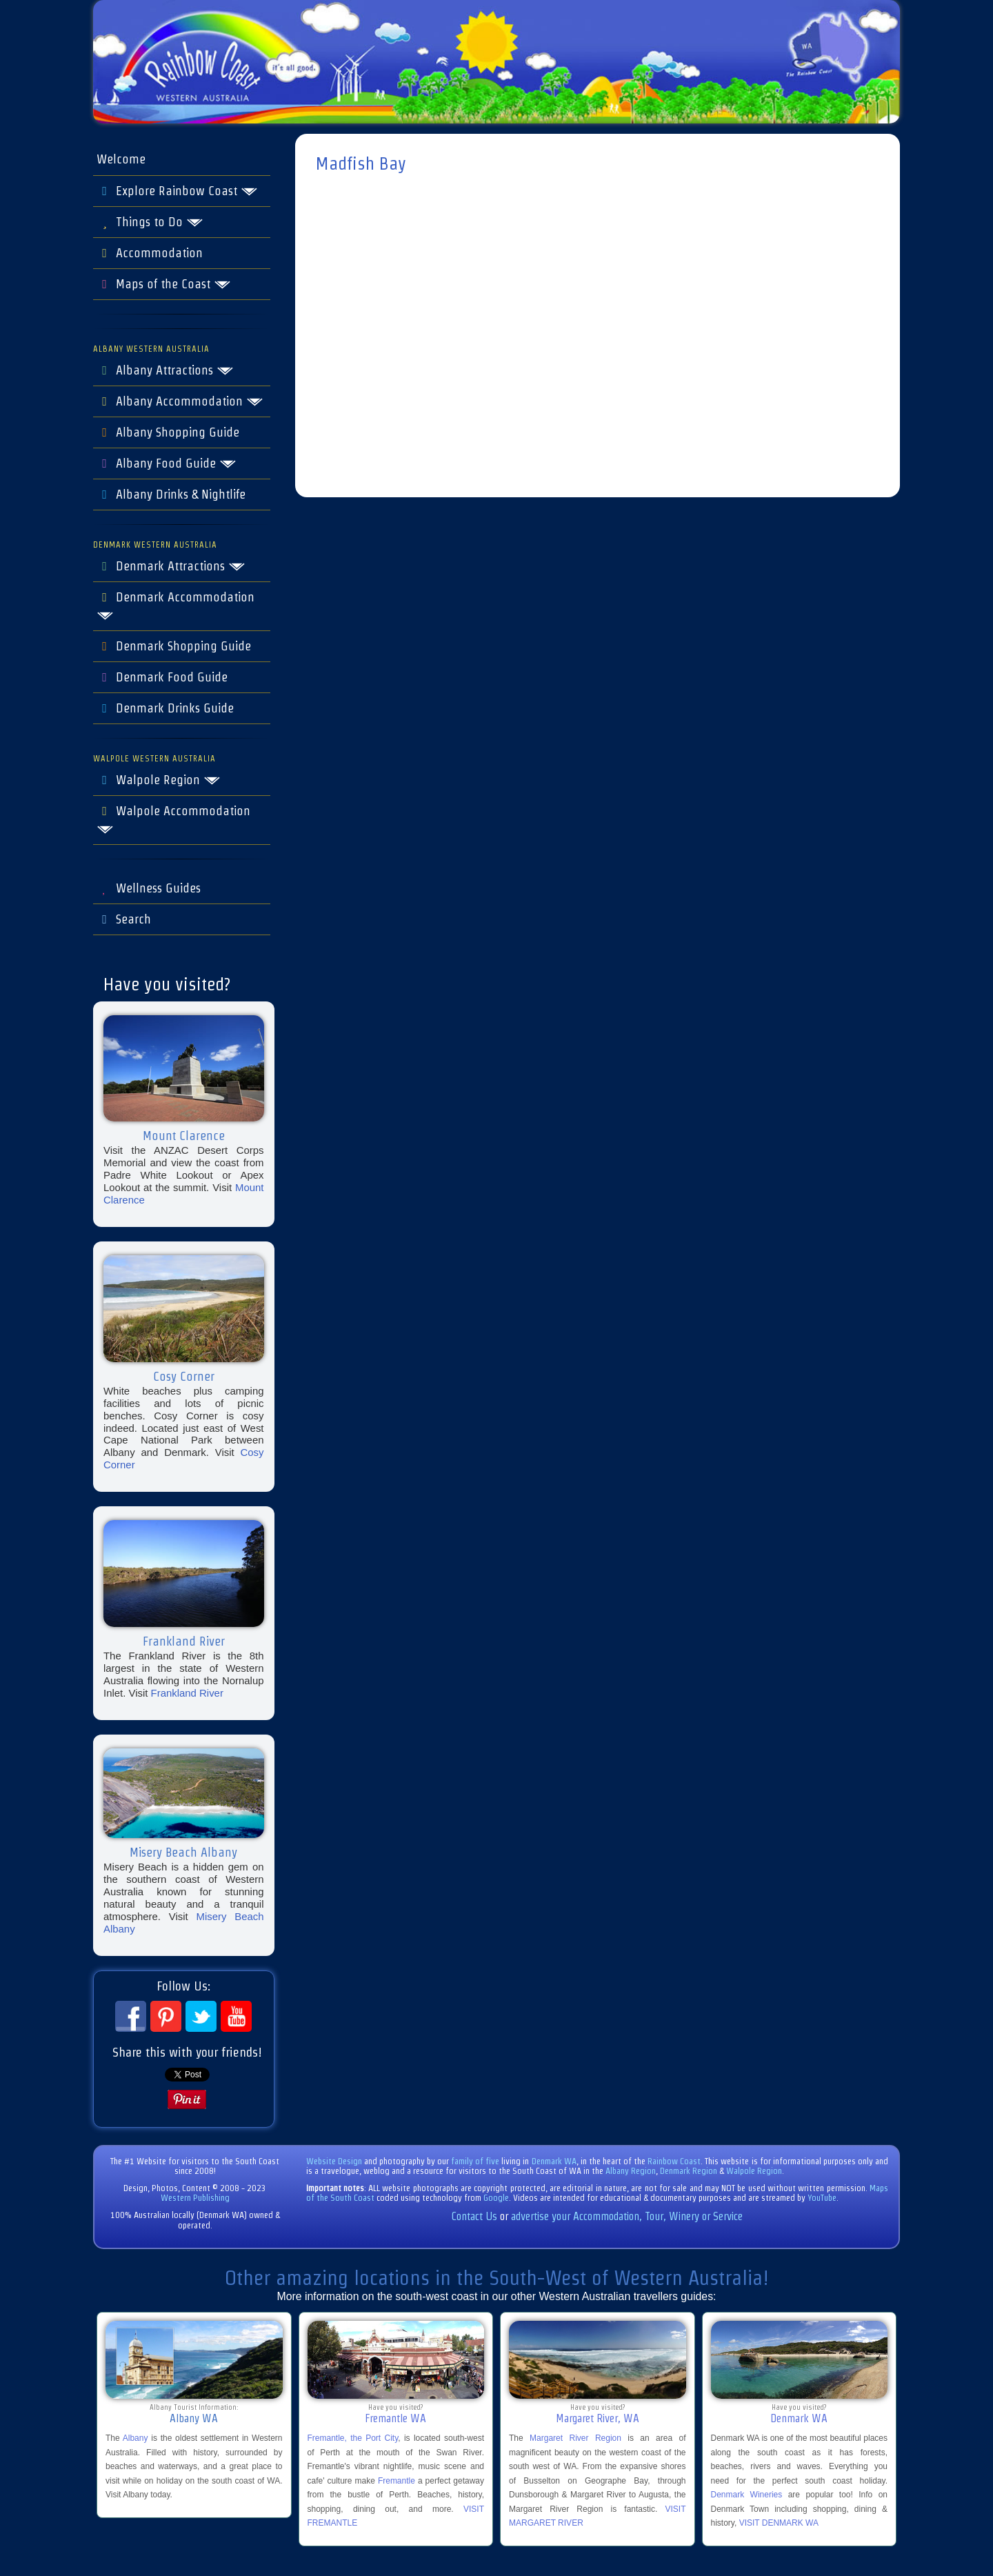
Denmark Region (688, 2171)
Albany (135, 2438)
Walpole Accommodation (173, 819)
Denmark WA (554, 2161)
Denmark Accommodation (175, 605)
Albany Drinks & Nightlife (171, 494)
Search (124, 919)
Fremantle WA (395, 2418)
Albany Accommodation (180, 401)
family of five (476, 2161)
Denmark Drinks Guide (165, 708)
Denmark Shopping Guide (174, 646)
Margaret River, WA (597, 2418)
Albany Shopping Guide (168, 432)
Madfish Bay (361, 163)
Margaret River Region (575, 2438)
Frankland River (187, 1693)
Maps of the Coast (164, 284)
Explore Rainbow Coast (177, 191)
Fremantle (396, 2481)
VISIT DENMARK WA (779, 2523)
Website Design (334, 2161)
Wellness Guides (149, 888)
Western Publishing (195, 2198)
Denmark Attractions (171, 566)
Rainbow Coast (674, 2161)
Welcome (121, 159)
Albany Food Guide (167, 463)
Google (496, 2198)
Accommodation (150, 253)
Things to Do (150, 222)
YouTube (822, 2198)
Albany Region (630, 2171)
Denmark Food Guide (162, 677)
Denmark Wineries (747, 2494)
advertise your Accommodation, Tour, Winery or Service (627, 2216)
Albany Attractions (165, 370)
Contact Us (474, 2216)
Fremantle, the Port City (353, 2438)
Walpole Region (159, 780)
